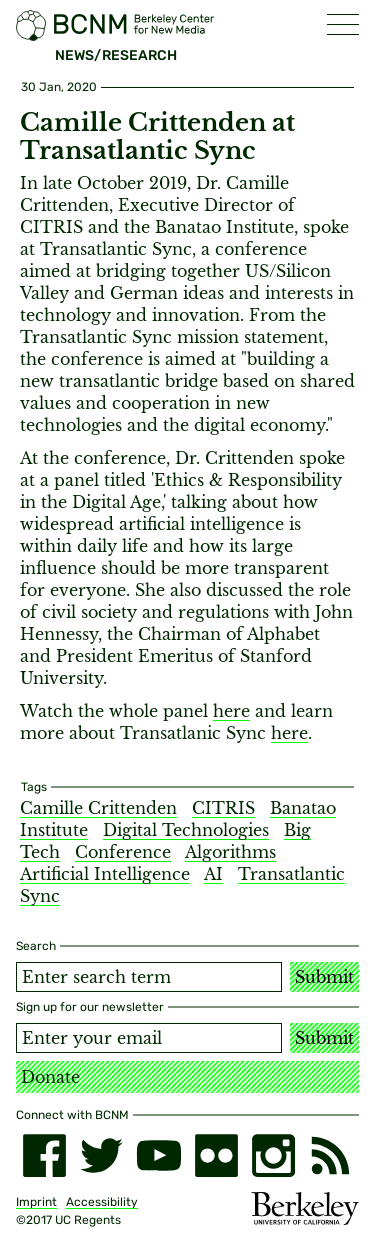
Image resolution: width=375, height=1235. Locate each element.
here (231, 711)
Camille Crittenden (98, 808)
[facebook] (44, 1155)
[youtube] (158, 1155)
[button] (343, 24)
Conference (123, 852)
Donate (50, 1077)
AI (213, 874)
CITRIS (223, 808)
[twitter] (101, 1155)
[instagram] (273, 1155)
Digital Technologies (186, 830)
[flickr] (216, 1155)
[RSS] (330, 1155)
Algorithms (230, 852)
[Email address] (149, 1038)
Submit (324, 977)
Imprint (36, 1202)
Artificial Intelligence (105, 874)
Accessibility (102, 1202)
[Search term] (149, 977)
